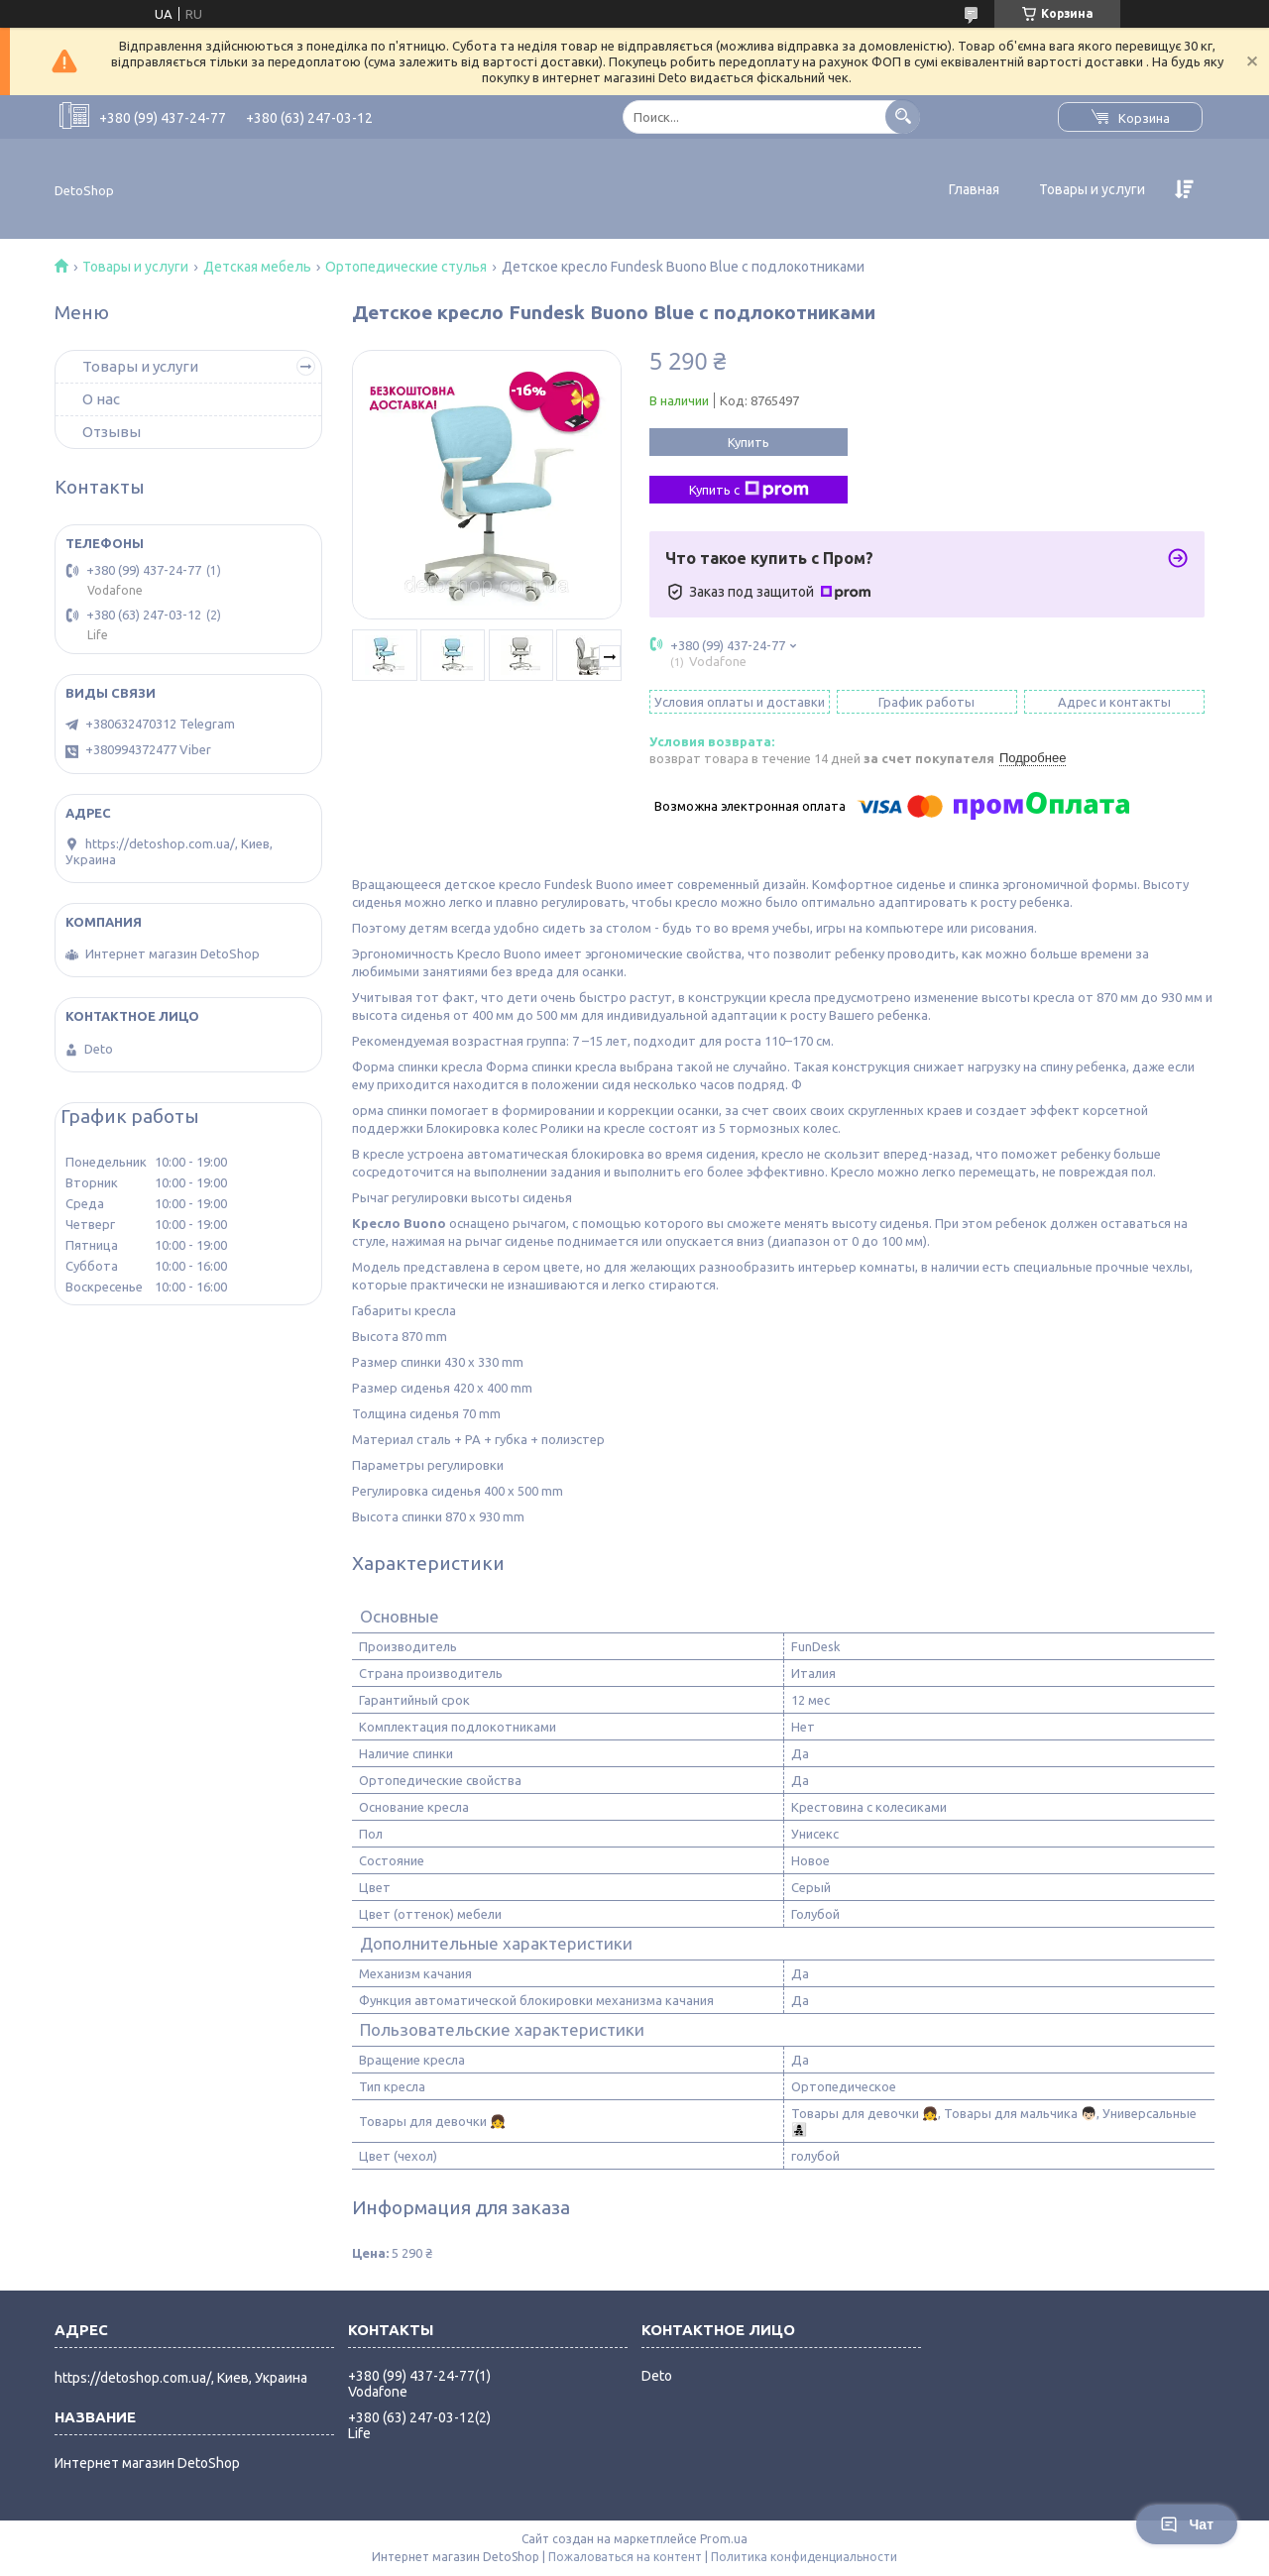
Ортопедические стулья (406, 267)
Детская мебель (257, 267)
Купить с (749, 490)
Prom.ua (724, 2538)
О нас (101, 399)
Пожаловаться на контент (625, 2556)
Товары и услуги (1092, 189)
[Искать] (902, 116)
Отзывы (111, 431)
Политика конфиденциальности (804, 2556)
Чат (1186, 2524)
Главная (974, 189)
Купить (748, 442)
